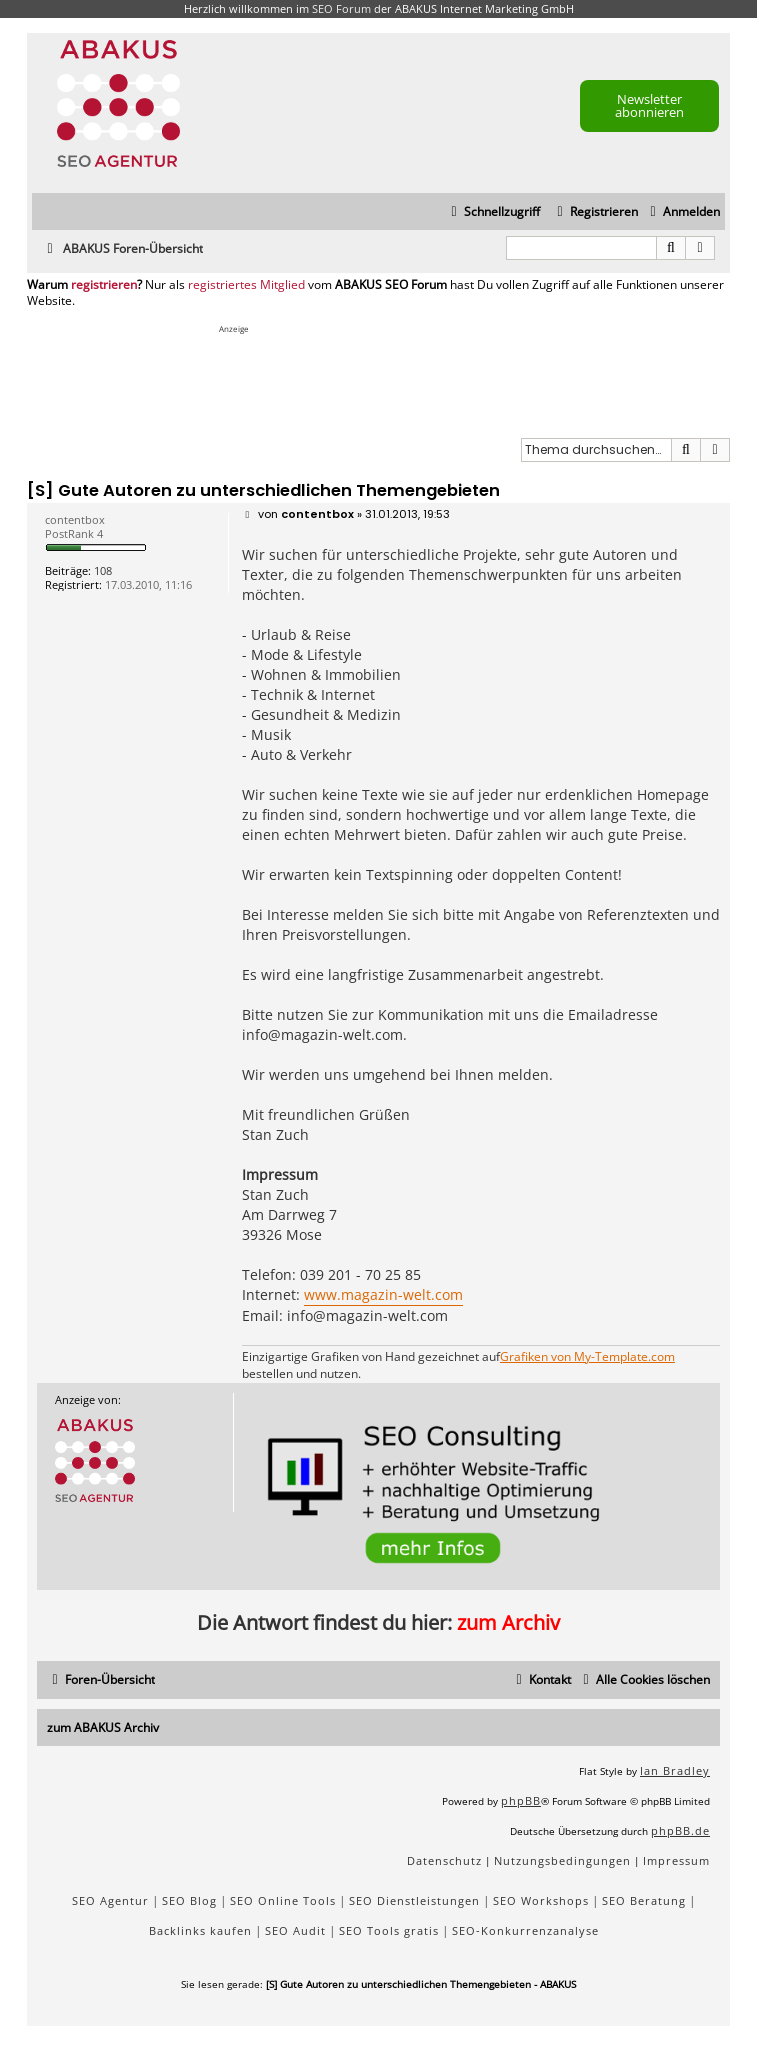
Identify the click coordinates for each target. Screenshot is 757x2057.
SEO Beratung (644, 1900)
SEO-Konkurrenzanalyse (525, 1930)
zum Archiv (508, 1622)
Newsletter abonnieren (649, 105)
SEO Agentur (110, 1900)
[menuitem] (682, 212)
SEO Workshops (541, 1900)
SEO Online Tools (283, 1900)
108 (103, 570)
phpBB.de (680, 1830)
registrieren (104, 285)
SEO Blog (189, 1900)
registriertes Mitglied (246, 285)
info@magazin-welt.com (322, 1034)
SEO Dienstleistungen (414, 1900)
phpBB (521, 1800)
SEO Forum (341, 8)
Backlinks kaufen (200, 1930)
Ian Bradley (675, 1770)
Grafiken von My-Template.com (587, 1357)
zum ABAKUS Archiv (103, 1727)
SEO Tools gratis (389, 1930)
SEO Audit (295, 1930)
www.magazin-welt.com (383, 1294)
